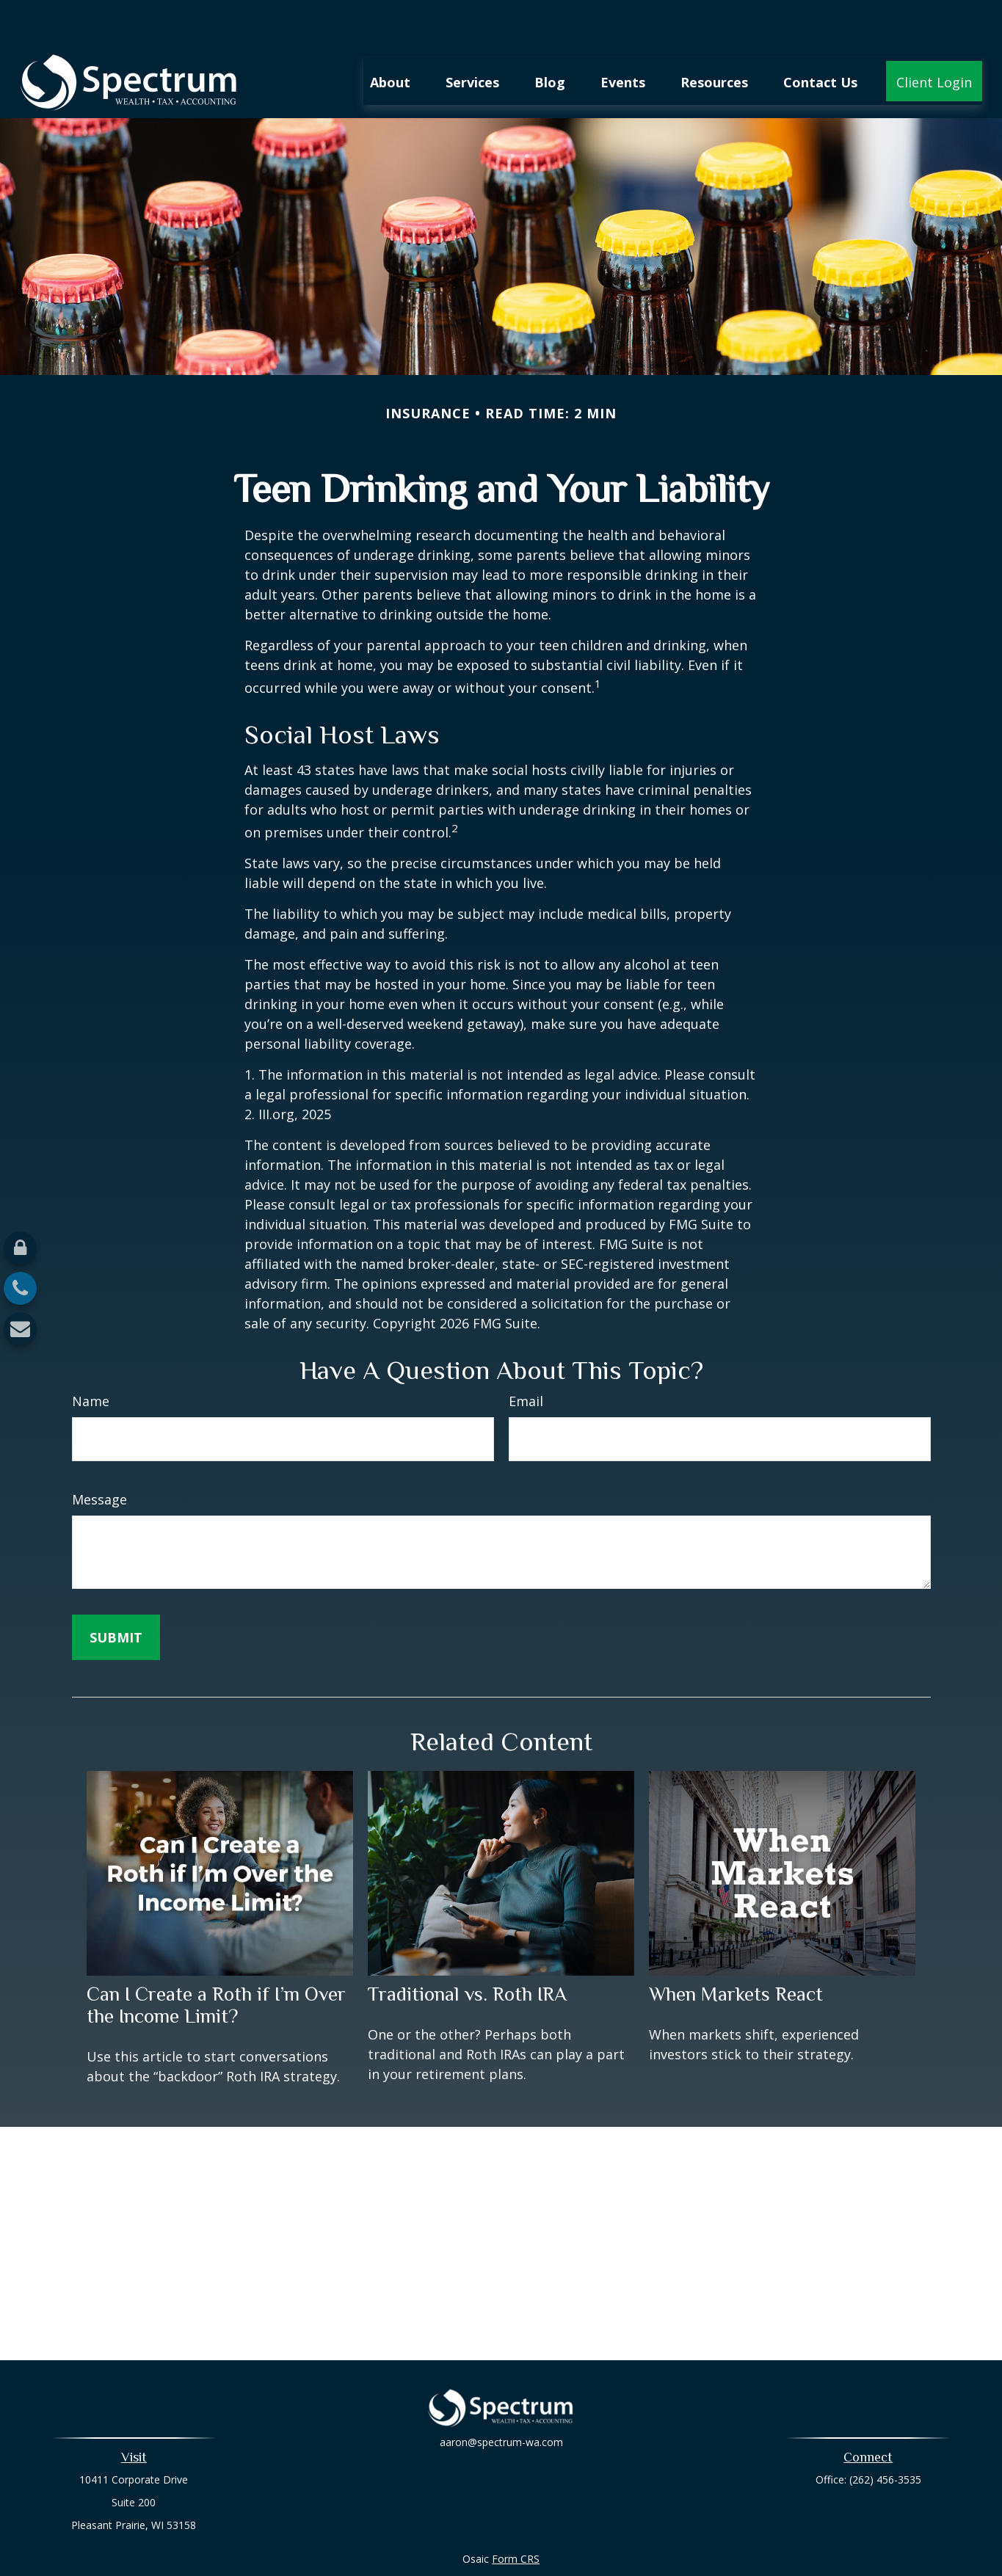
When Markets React (736, 1950)
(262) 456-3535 (885, 2435)
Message (99, 1455)
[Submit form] (116, 1593)
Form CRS (516, 2515)
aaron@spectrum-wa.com (501, 2408)
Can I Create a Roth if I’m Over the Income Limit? (216, 1961)
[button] (390, 37)
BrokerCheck (652, 2541)
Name (90, 1357)
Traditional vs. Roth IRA (467, 1950)
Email (526, 1357)
